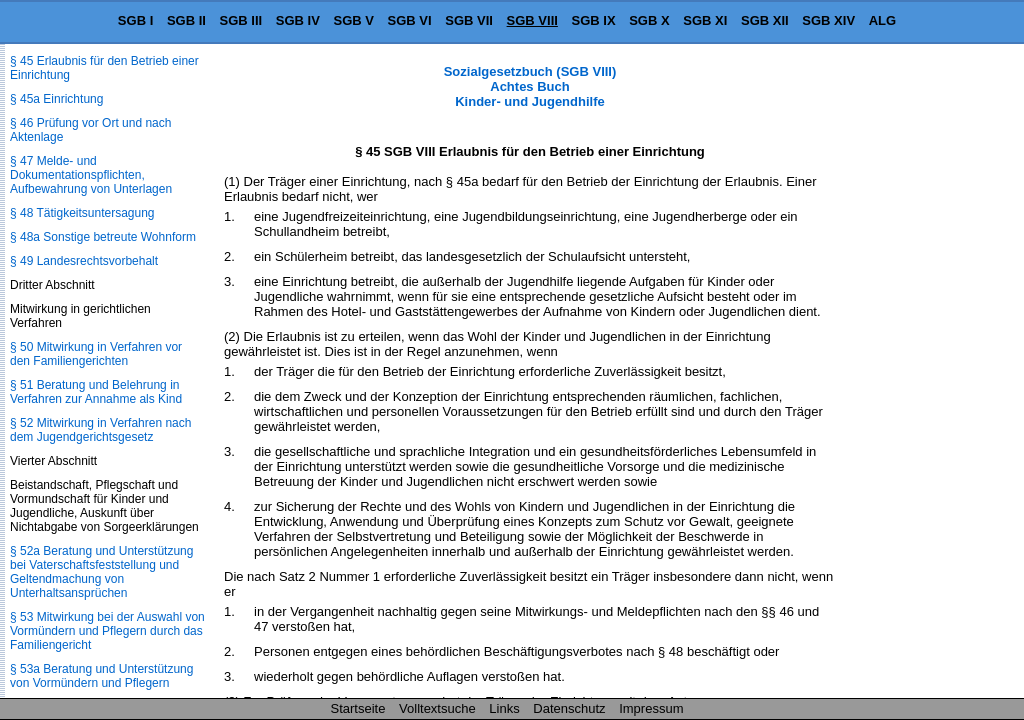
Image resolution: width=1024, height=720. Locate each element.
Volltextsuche (437, 708)
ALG (882, 20)
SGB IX (594, 20)
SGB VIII (532, 20)
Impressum (651, 708)
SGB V (353, 20)
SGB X (649, 20)
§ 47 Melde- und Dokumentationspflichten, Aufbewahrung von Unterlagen (91, 175)
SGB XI (705, 20)
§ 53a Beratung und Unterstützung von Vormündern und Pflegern (101, 676)
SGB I (135, 20)
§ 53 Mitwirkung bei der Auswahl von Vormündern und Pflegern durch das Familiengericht (107, 631)
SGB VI (410, 20)
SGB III (241, 20)
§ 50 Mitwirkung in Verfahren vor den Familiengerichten (96, 354)
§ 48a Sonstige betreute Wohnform (103, 237)
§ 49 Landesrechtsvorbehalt (84, 261)
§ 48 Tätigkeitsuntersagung (82, 213)
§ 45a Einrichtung (56, 99)
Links (504, 708)
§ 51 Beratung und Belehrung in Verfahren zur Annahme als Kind (96, 392)
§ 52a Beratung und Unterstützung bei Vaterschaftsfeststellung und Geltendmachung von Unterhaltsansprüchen (101, 572)
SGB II (186, 20)
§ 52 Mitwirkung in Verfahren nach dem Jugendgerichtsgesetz (100, 430)
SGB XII (765, 20)
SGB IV (298, 20)
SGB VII (469, 20)
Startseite (358, 708)
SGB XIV (828, 20)
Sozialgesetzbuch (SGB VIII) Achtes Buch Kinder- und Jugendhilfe (530, 86)
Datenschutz (569, 708)
